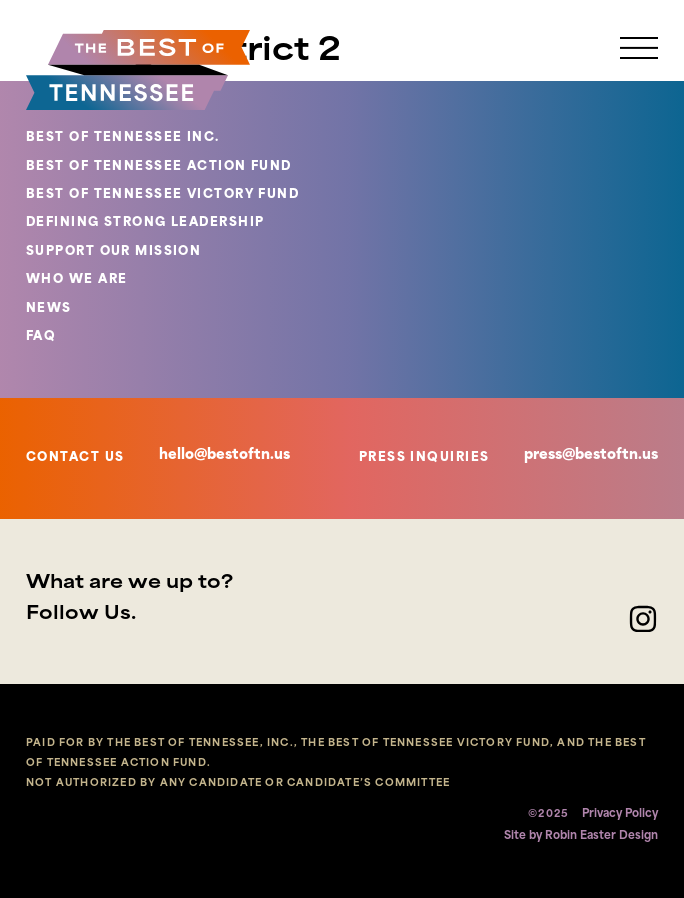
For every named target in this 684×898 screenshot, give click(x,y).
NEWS (49, 309)
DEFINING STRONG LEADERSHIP (145, 223)
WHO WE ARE (76, 280)
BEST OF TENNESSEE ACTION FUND (159, 167)
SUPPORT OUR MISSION (113, 252)
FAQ (41, 337)
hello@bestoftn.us (224, 455)
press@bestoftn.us (591, 455)
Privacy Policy (620, 814)
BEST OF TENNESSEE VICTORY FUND (162, 195)
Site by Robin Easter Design (581, 836)
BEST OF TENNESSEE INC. (123, 138)
